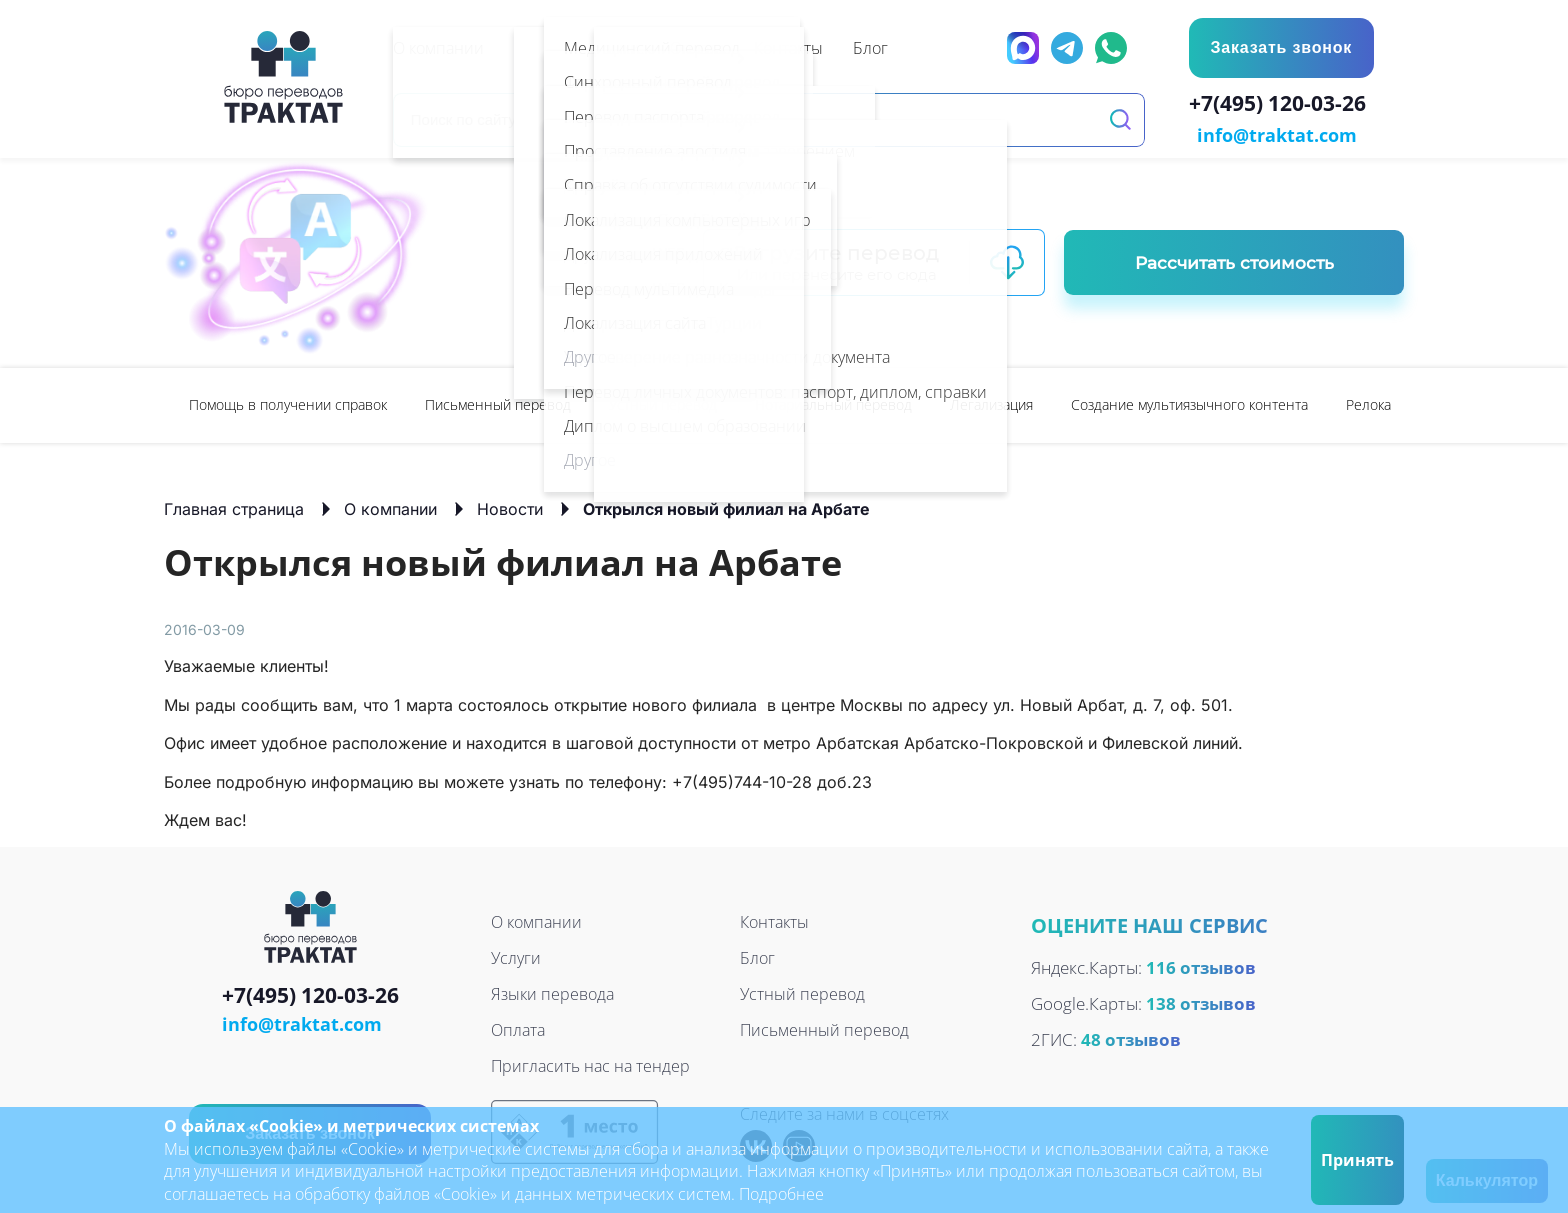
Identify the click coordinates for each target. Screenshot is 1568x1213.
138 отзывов (1201, 1001)
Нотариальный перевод (833, 402)
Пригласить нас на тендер (590, 1065)
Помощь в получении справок (288, 402)
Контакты (774, 921)
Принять (1357, 1160)
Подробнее (781, 1194)
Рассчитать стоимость (1234, 261)
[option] (288, 403)
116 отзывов (1201, 965)
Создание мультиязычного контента (1189, 402)
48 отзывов (1131, 1037)
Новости (510, 507)
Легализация (991, 402)
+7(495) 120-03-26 (1281, 106)
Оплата (518, 1029)
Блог (757, 957)
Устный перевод (663, 402)
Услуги (516, 957)
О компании (390, 507)
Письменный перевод (498, 402)
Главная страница (234, 507)
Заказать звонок (1280, 47)
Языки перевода (552, 993)
